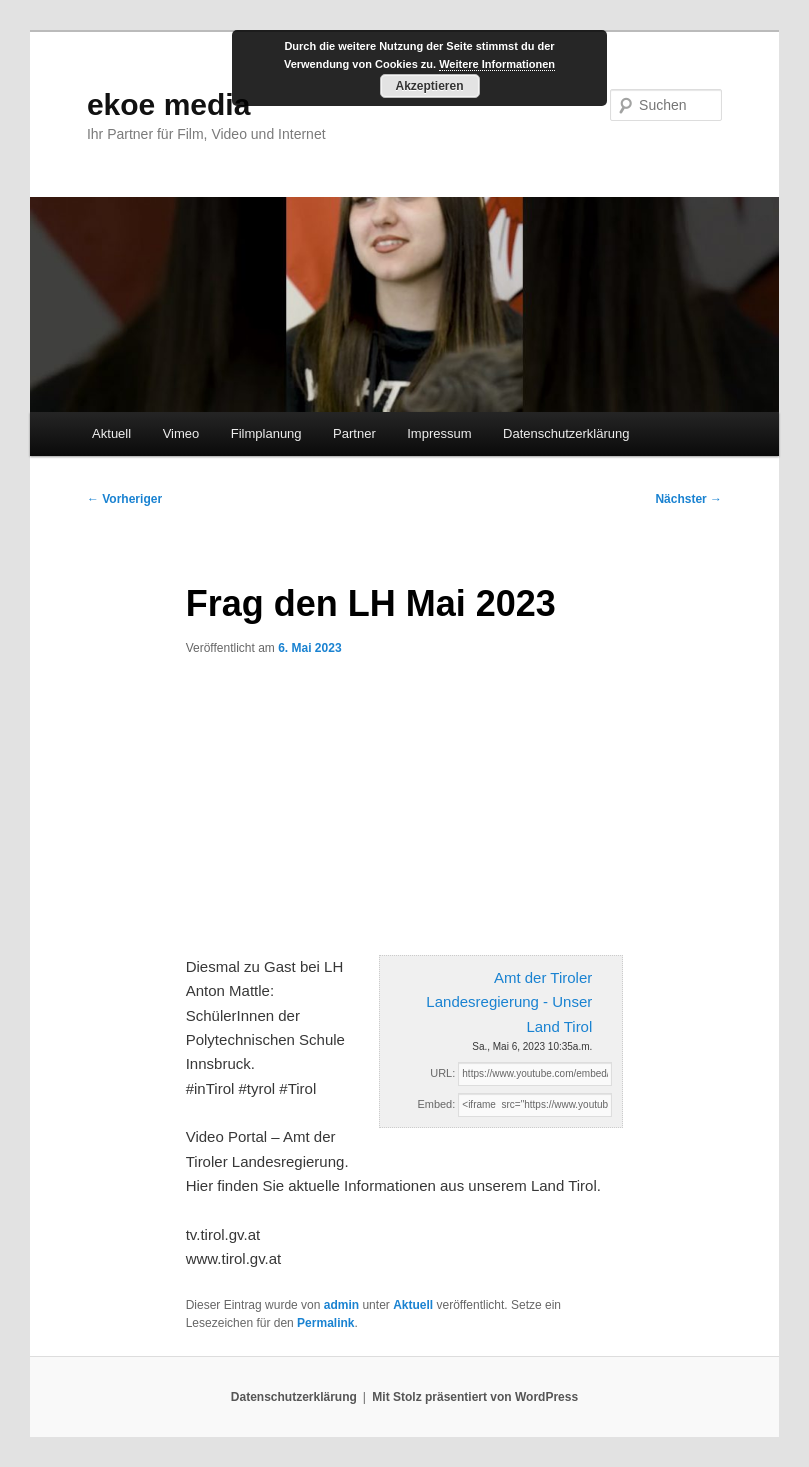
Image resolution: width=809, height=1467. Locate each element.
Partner (354, 433)
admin (341, 1305)
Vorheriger (124, 499)
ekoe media (168, 104)
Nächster (688, 499)
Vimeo (181, 433)
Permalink (325, 1323)
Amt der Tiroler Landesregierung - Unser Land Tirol (509, 1002)
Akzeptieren (429, 86)
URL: (442, 1073)
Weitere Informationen (497, 64)
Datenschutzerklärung (566, 433)
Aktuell (111, 433)
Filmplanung (266, 433)
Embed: (436, 1104)
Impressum (439, 433)
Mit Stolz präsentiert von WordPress (475, 1397)
